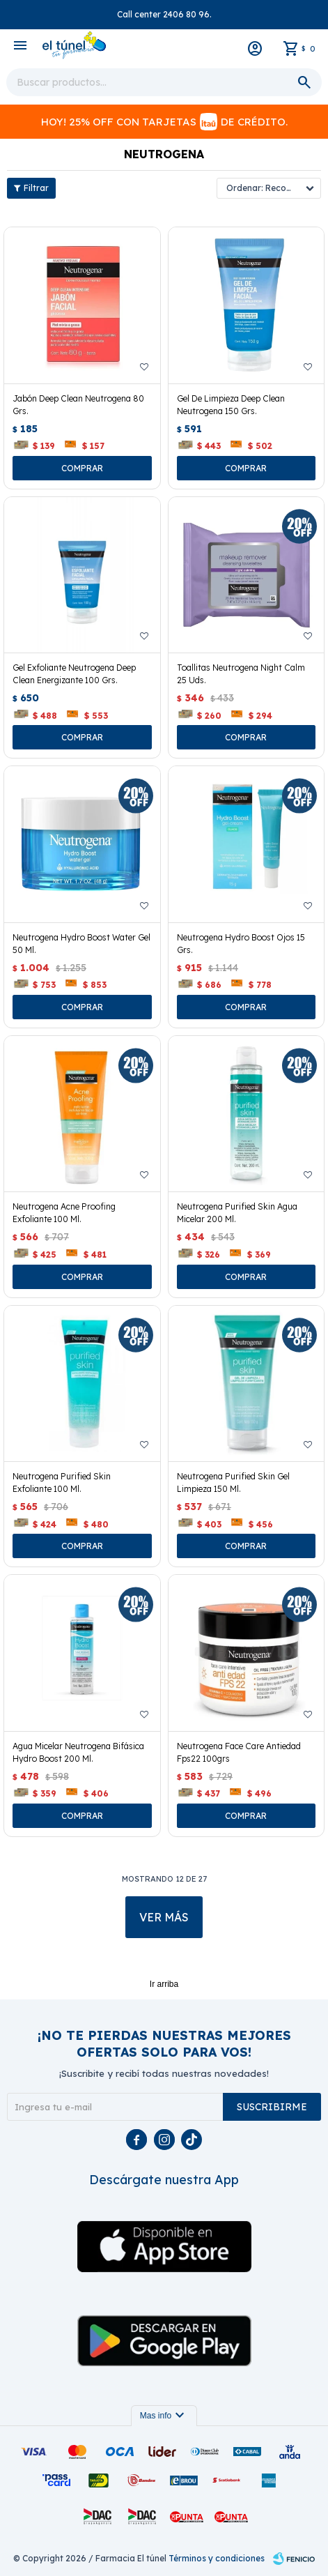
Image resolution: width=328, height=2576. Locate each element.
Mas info (164, 2415)
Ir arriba (164, 1984)
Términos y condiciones (217, 2558)
